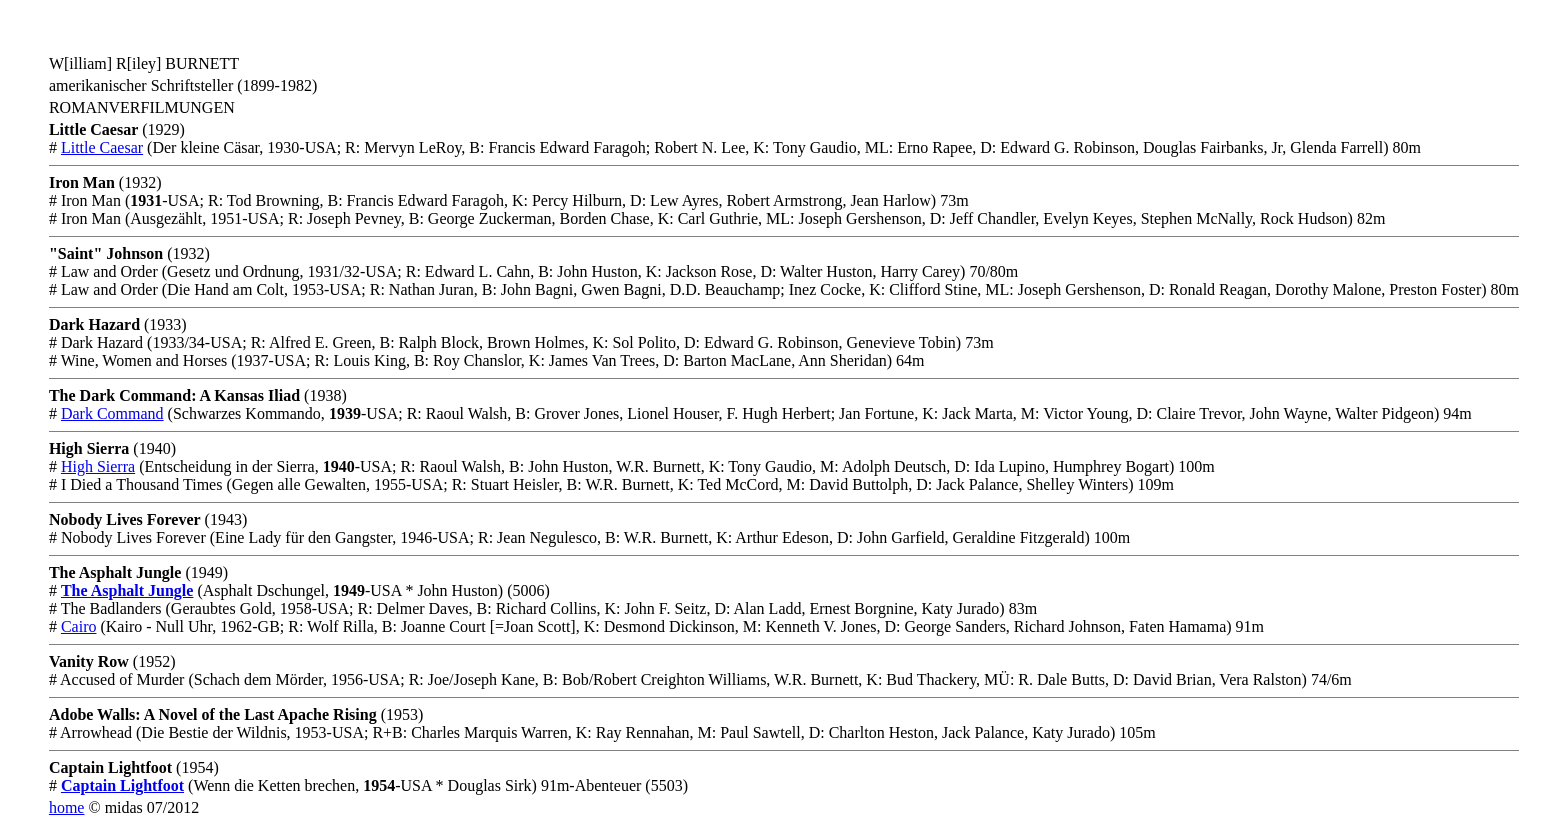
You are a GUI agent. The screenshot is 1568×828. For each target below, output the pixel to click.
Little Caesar (102, 147)
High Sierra (98, 466)
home (67, 807)
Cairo (79, 626)
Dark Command (112, 413)
